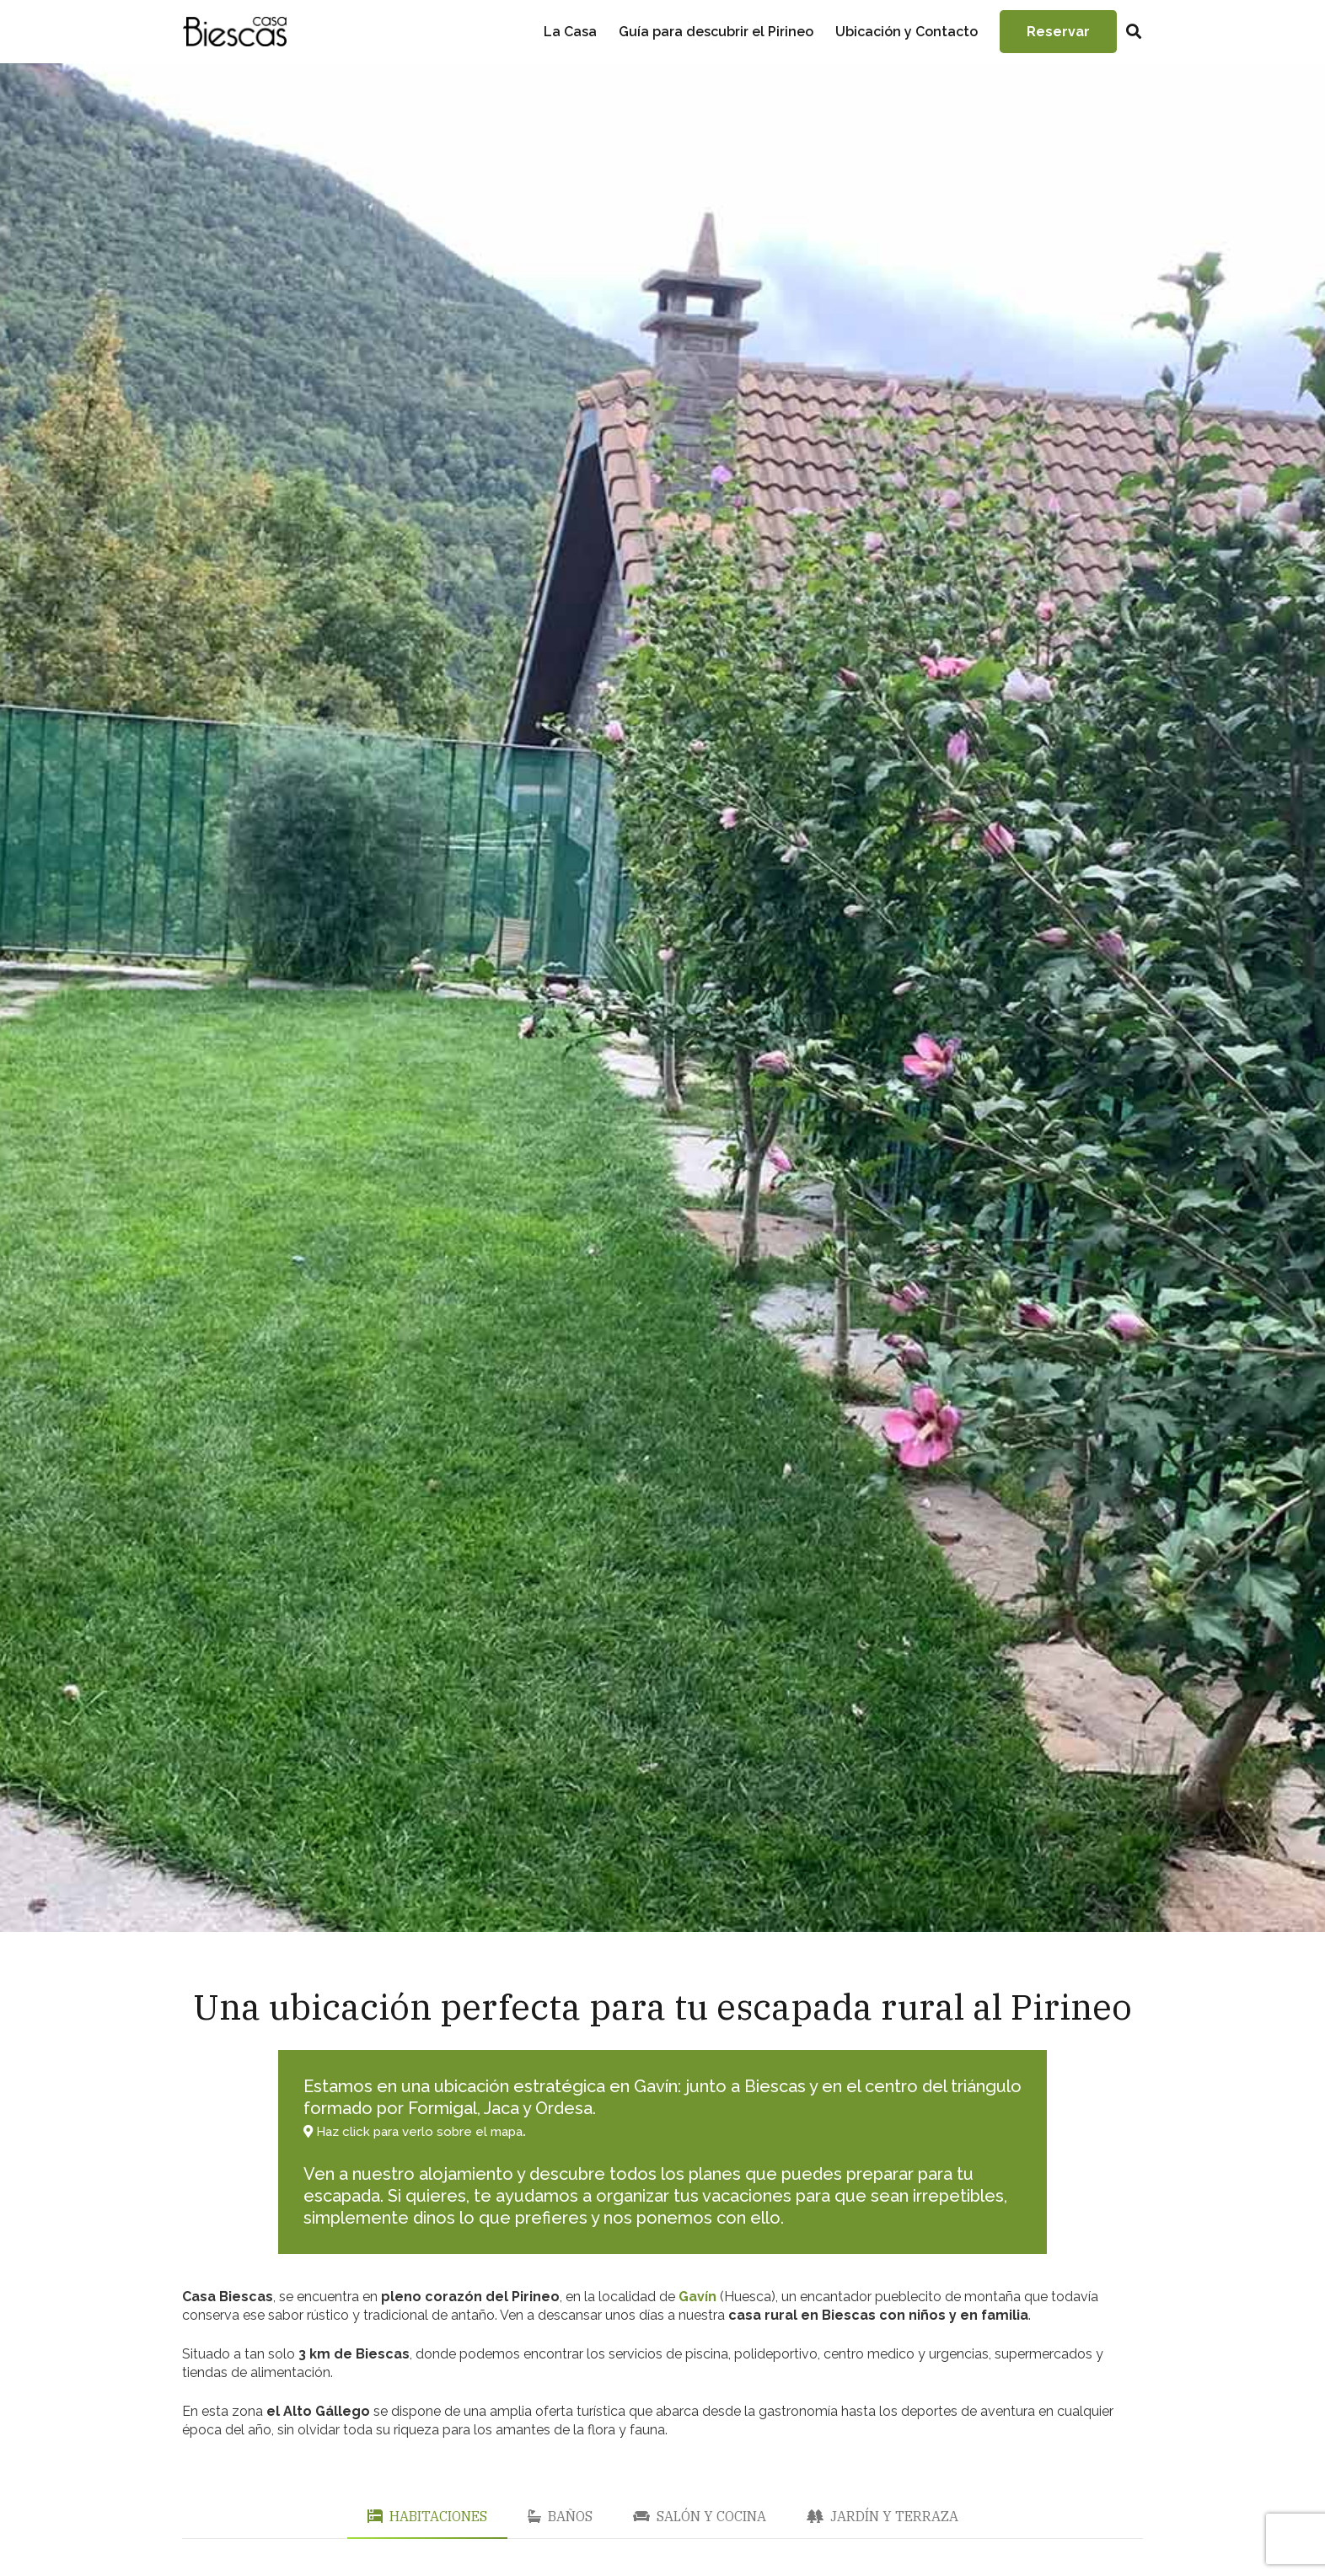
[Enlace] (234, 31)
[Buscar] (1134, 32)
